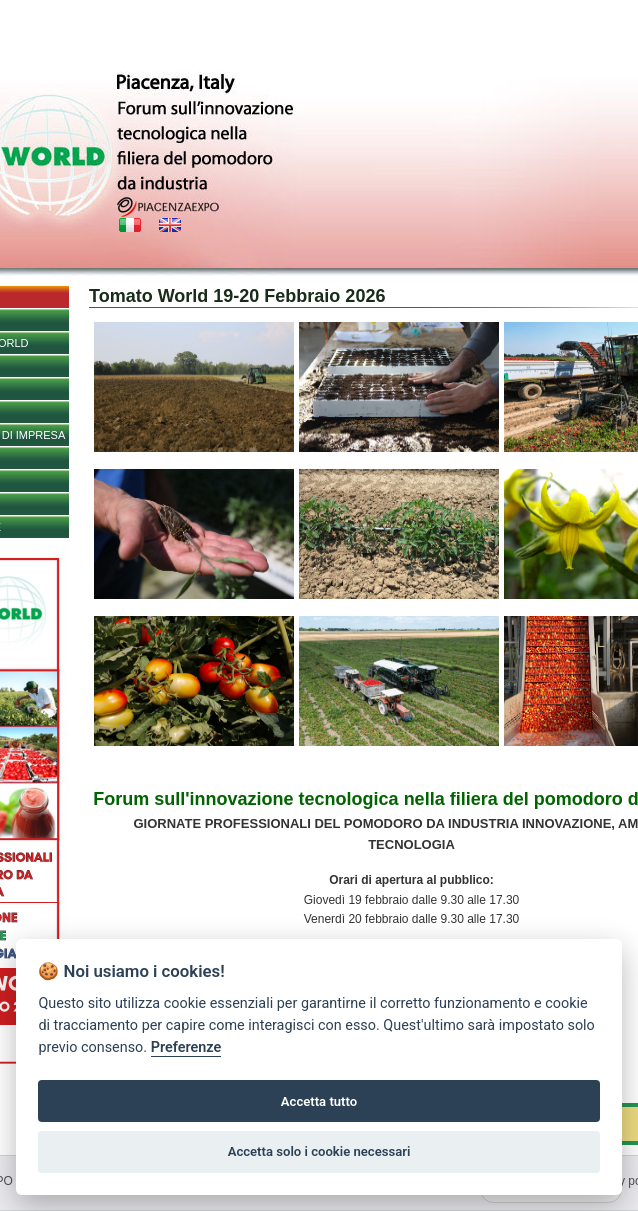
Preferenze (186, 1047)
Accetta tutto (319, 1101)
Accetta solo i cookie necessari (319, 1151)
